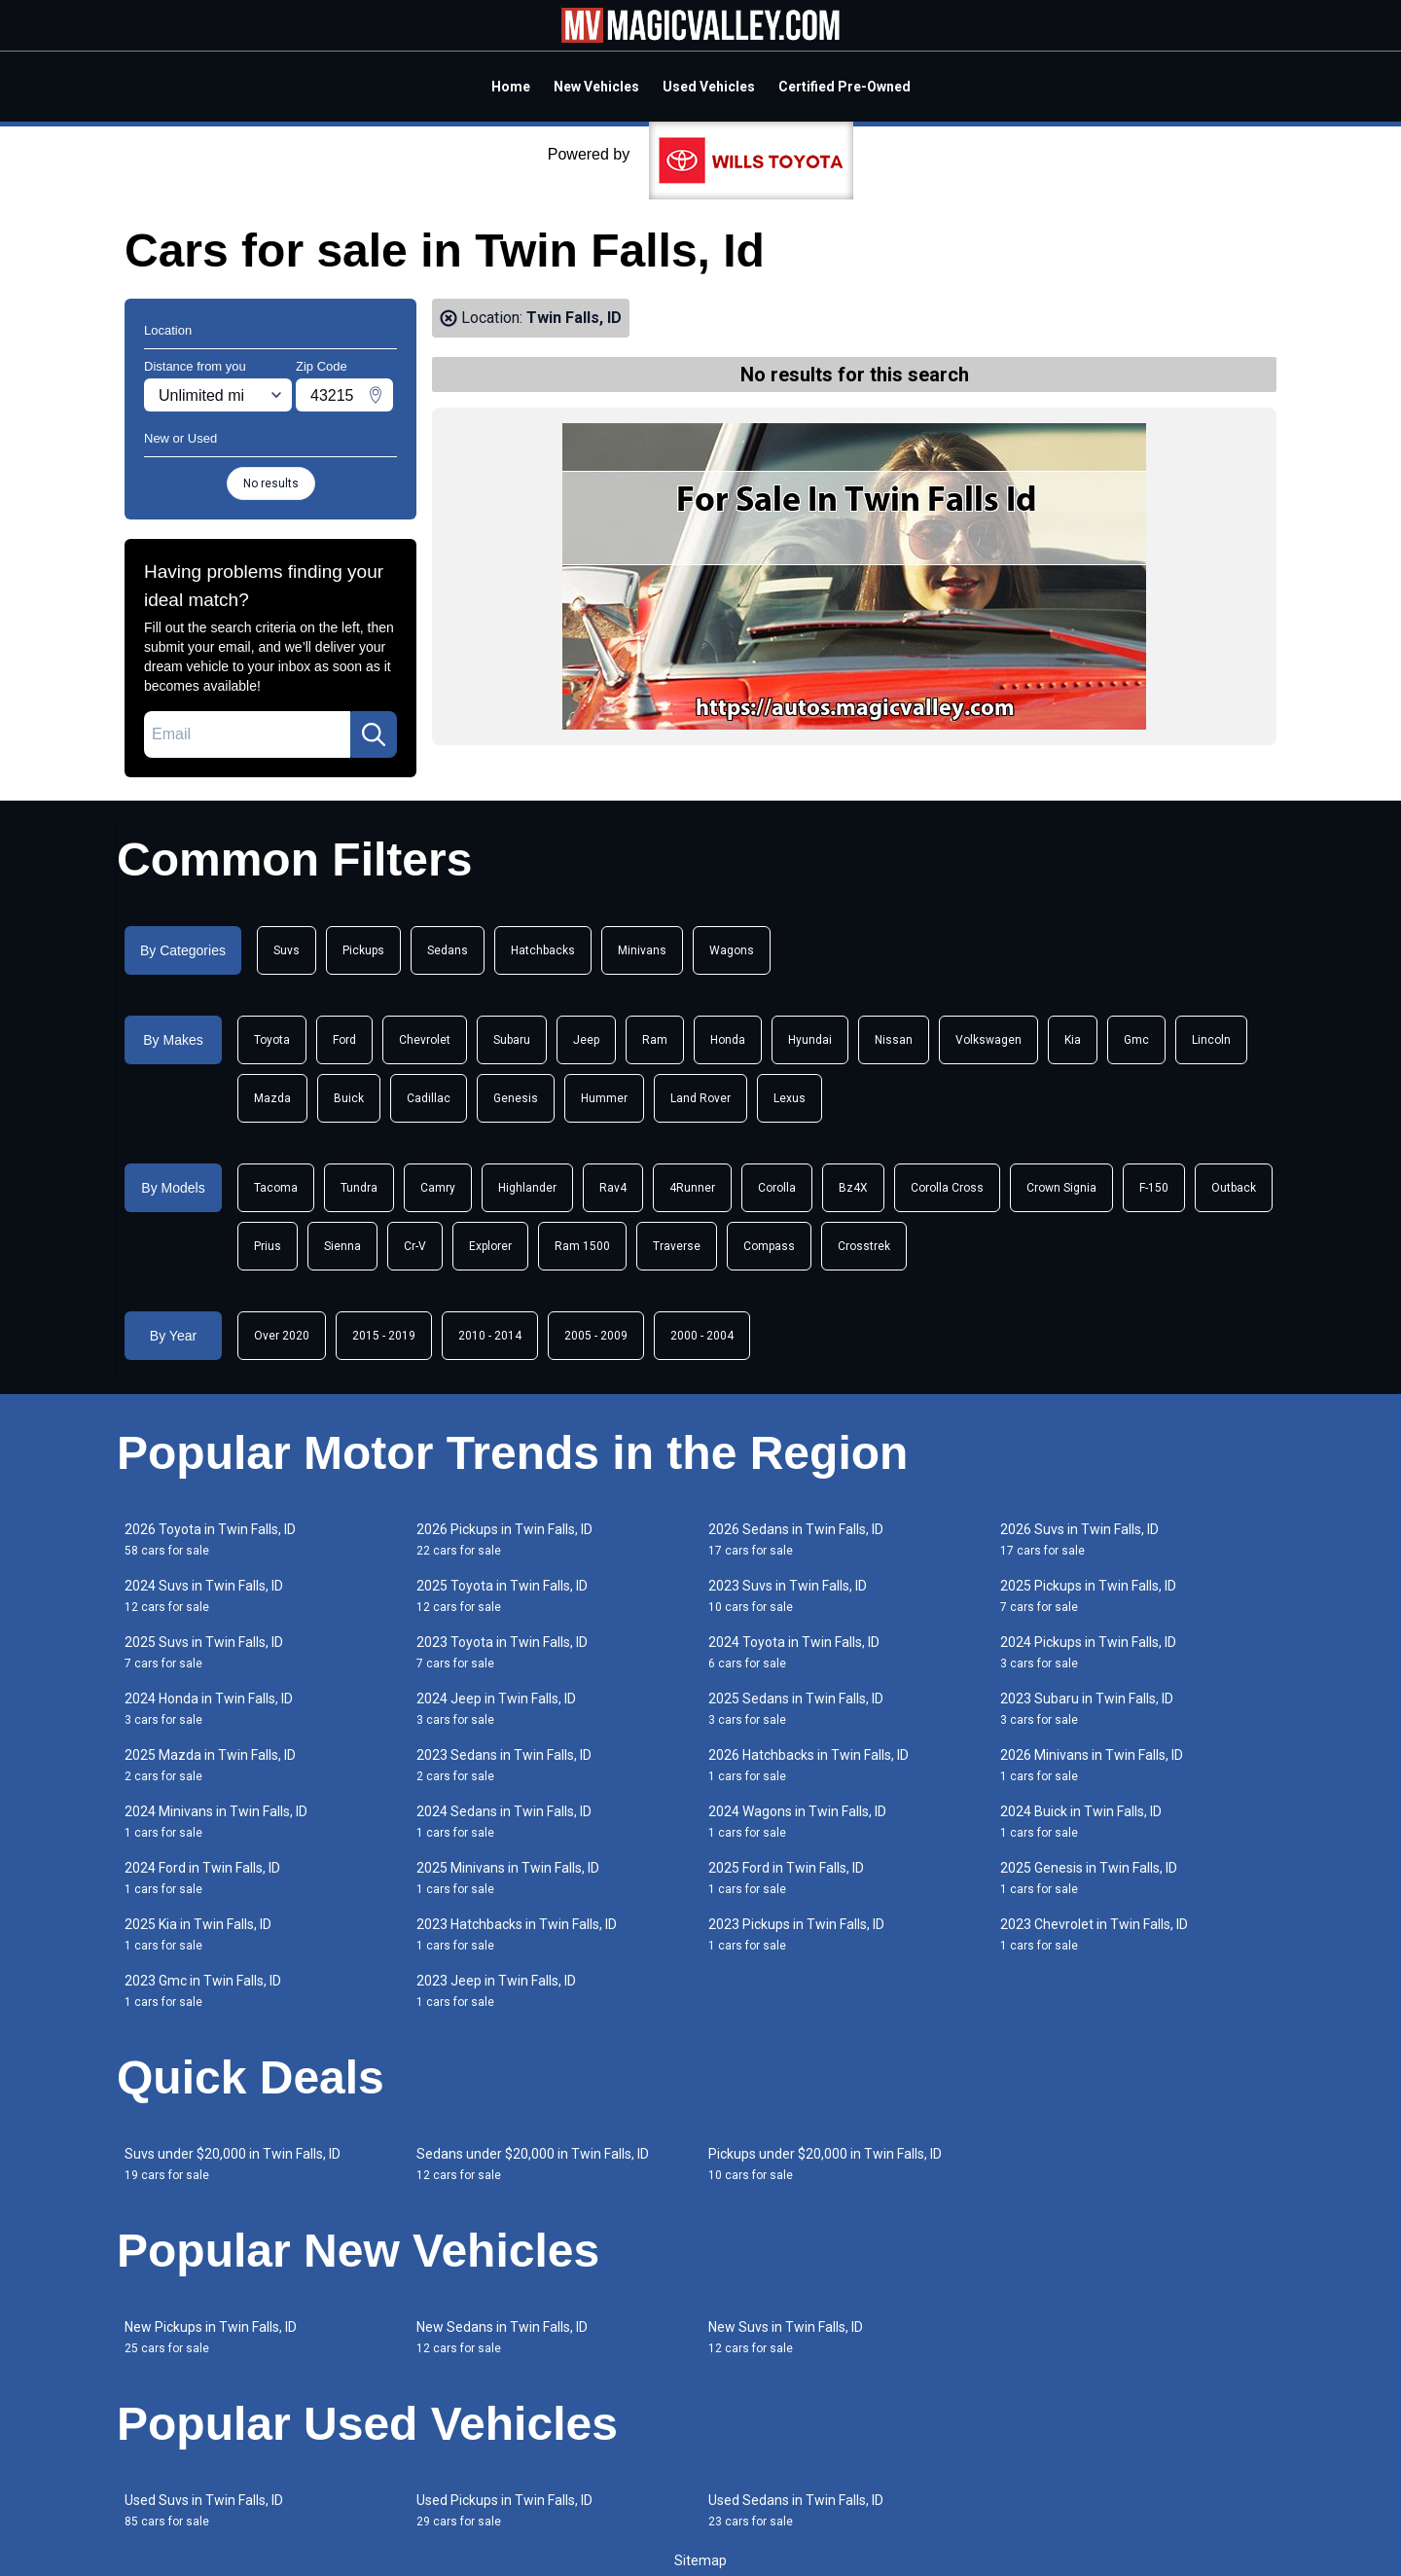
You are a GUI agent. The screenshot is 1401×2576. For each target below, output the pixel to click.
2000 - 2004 (702, 1335)
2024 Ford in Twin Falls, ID (202, 1878)
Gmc (1136, 1040)
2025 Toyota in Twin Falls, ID (502, 1596)
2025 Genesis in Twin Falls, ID (1088, 1878)
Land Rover (700, 1098)
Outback (1233, 1188)
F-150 (1153, 1188)
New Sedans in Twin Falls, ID (502, 2337)
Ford (344, 1040)
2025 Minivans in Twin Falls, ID (507, 1878)
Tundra (359, 1188)
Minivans (642, 950)
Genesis (515, 1098)
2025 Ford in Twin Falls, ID (786, 1878)
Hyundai (810, 1040)
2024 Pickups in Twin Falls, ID (1088, 1652)
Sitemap (700, 2560)
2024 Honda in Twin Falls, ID (209, 1709)
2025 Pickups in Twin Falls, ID (1088, 1596)
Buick (349, 1098)
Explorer (490, 1246)
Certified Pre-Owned (844, 86)
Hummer (604, 1098)
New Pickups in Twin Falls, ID (211, 2337)
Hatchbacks (543, 950)
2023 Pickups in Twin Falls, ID (796, 1934)
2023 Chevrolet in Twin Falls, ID (1094, 1934)
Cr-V (415, 1246)
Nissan (894, 1040)
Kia (1072, 1040)
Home (510, 86)
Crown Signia (1061, 1188)
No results (271, 483)
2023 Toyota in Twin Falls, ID (502, 1652)
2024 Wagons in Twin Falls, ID (797, 1822)
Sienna (342, 1246)
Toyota (272, 1040)
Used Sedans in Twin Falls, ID (795, 2510)
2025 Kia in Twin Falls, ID (198, 1934)
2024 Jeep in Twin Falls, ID (496, 1709)
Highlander (527, 1188)
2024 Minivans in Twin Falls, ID (216, 1822)
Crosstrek (864, 1246)
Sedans (447, 950)
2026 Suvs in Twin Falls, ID (1079, 1539)
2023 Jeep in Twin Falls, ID (496, 1991)
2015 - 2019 (383, 1335)
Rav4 (613, 1188)
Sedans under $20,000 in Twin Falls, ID (532, 2164)
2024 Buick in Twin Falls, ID (1081, 1822)
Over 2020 (281, 1335)
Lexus (789, 1098)
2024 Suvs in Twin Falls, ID (204, 1596)
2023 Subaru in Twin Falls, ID (1086, 1709)
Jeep (586, 1040)
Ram (654, 1040)
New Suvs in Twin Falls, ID (785, 2337)
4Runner (692, 1188)
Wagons (731, 950)
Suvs (286, 950)
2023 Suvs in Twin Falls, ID (787, 1596)
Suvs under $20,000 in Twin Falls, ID (233, 2164)
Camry (437, 1188)
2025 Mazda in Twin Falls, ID (210, 1765)
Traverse (676, 1246)
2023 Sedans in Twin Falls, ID (504, 1765)
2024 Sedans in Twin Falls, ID (504, 1822)
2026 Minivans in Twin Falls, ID (1091, 1765)
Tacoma (276, 1188)
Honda (727, 1040)
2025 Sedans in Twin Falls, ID (795, 1709)
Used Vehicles (709, 86)
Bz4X (853, 1188)
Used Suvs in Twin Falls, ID (204, 2510)
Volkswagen (988, 1040)
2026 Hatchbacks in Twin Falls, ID (808, 1765)
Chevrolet (424, 1040)
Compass (769, 1246)
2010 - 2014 (489, 1335)
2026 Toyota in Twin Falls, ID (210, 1539)
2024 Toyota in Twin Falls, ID (794, 1652)
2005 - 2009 (596, 1335)
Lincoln (1211, 1040)
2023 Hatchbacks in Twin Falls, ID (516, 1934)
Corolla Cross (947, 1188)
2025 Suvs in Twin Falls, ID (204, 1652)
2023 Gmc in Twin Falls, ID (203, 1991)
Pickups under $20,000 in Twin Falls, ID (825, 2164)
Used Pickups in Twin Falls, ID (504, 2510)
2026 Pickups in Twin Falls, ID (504, 1539)
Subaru (511, 1040)
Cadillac (428, 1098)
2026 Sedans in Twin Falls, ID (795, 1539)
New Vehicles (596, 86)
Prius (267, 1246)
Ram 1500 (582, 1246)
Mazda (272, 1098)
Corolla (777, 1188)
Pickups (363, 950)
